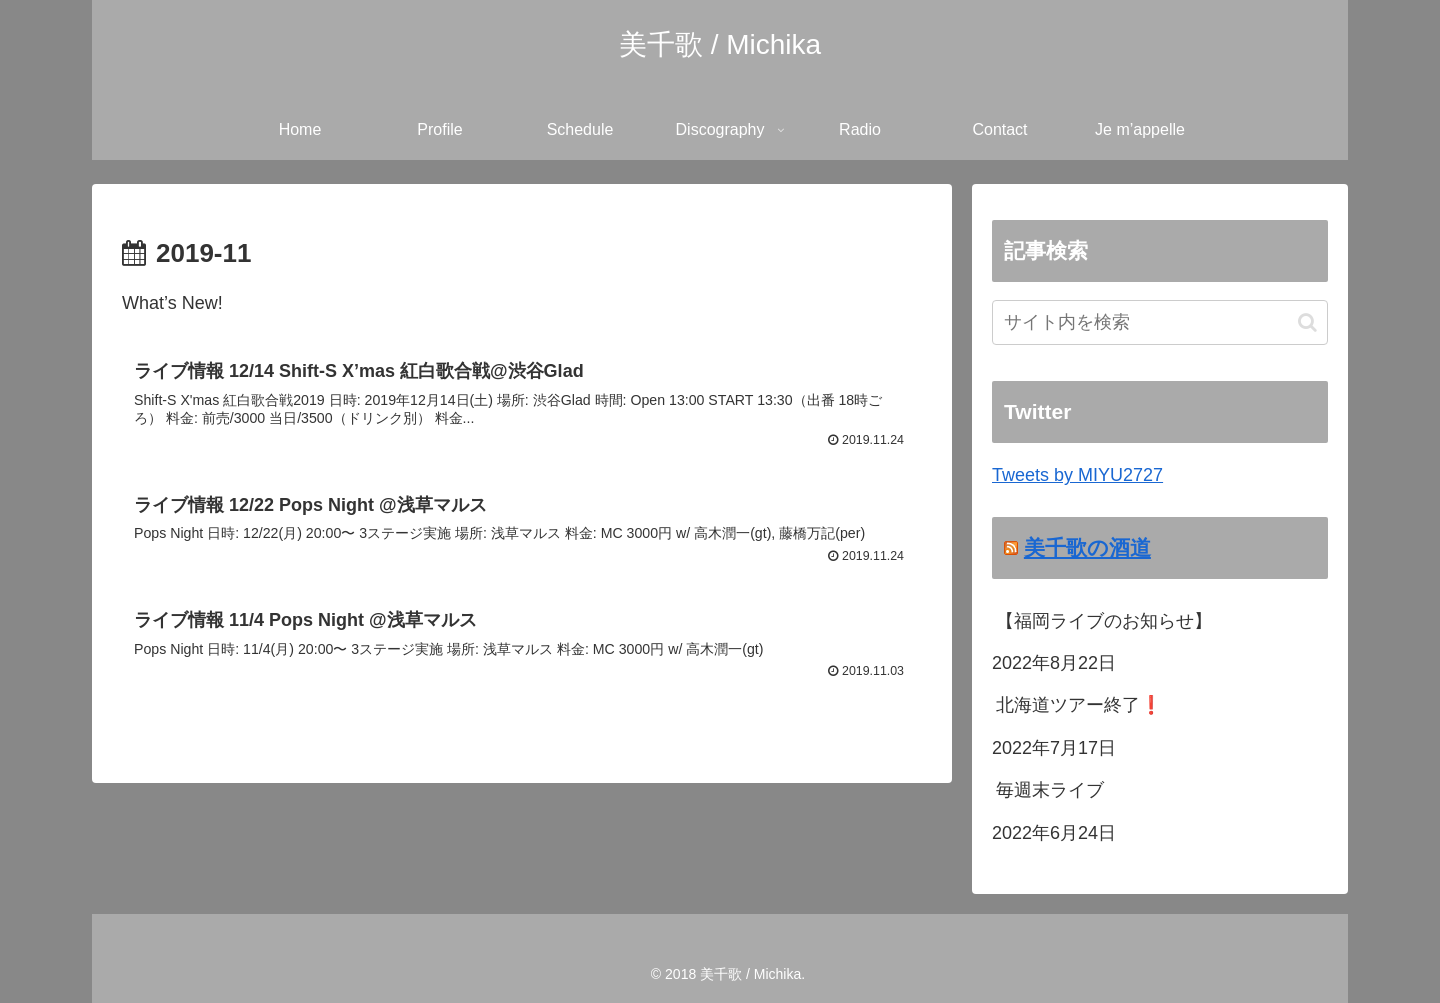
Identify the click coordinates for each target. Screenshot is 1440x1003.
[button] (1307, 322)
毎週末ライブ (1050, 790)
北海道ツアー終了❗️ (1079, 705)
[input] (1160, 322)
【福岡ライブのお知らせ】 (1104, 621)
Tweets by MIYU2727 (1077, 475)
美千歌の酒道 (1087, 547)
